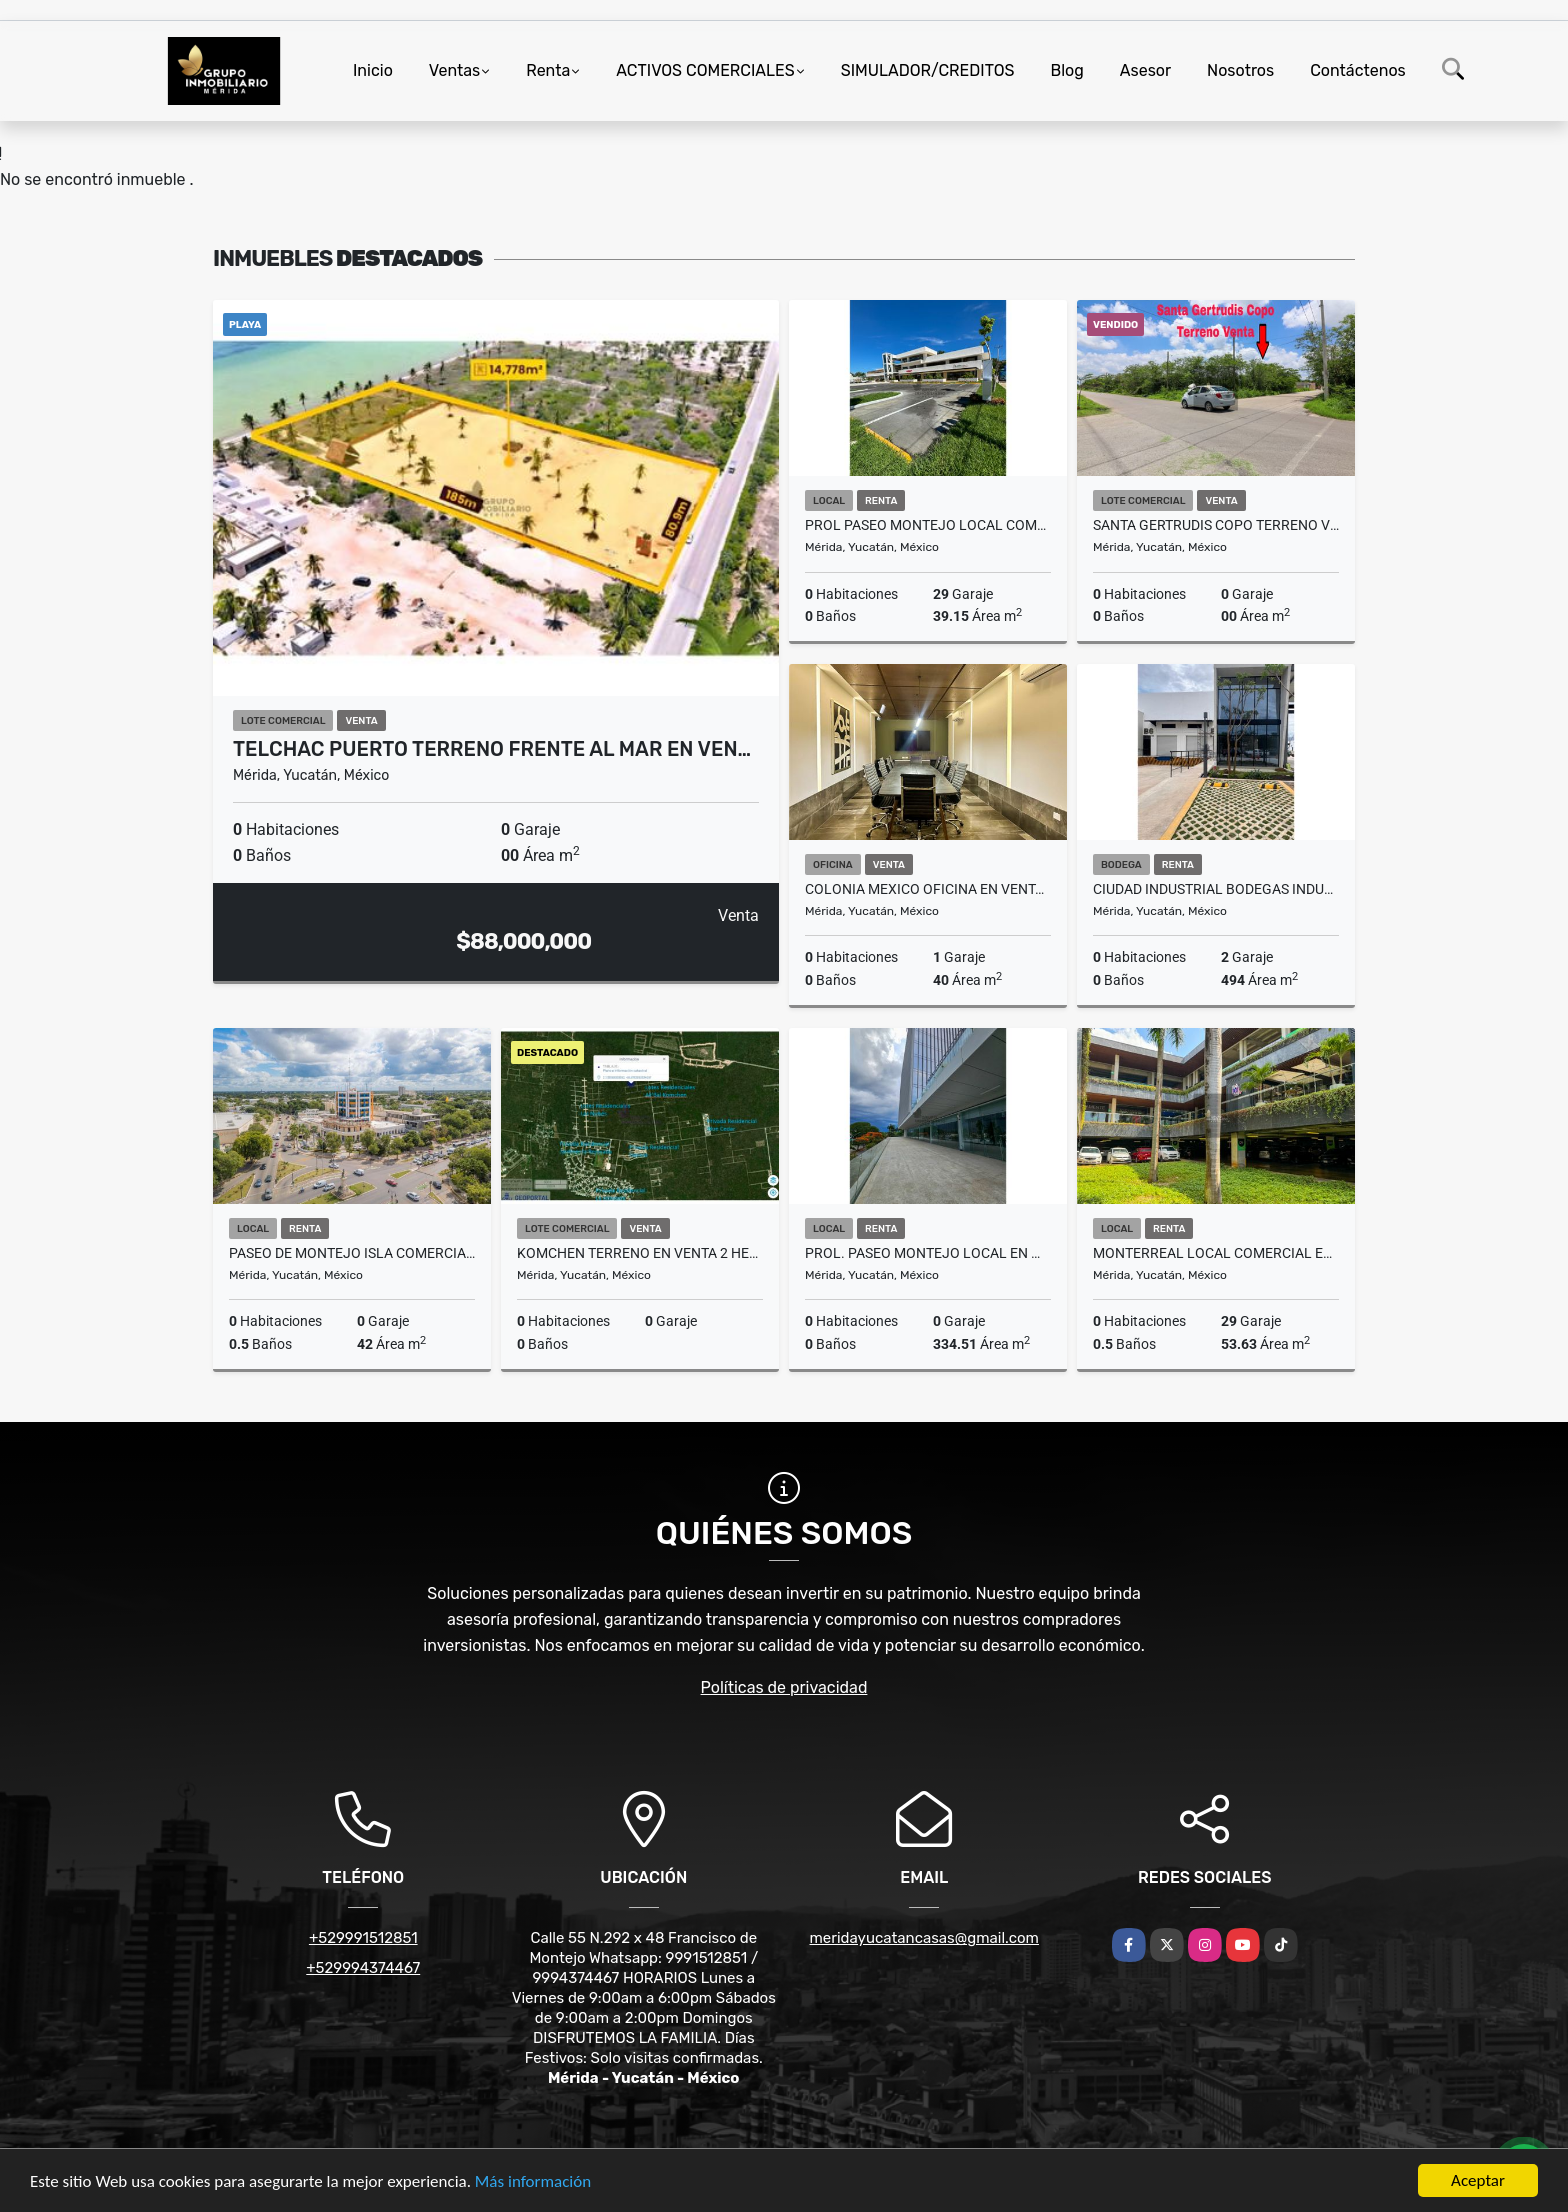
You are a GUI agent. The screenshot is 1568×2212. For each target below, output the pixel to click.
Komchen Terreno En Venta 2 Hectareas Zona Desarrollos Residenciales (640, 1253)
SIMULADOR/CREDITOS (928, 70)
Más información (533, 2181)
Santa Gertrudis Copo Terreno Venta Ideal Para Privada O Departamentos (1216, 525)
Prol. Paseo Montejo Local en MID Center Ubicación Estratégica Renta (928, 1253)
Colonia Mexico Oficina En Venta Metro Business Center (928, 889)
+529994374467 (363, 1968)
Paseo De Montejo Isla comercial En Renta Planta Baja (352, 1253)
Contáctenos (1358, 70)
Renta (548, 70)
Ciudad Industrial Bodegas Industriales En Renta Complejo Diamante (1216, 889)
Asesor (1145, 70)
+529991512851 (363, 1938)
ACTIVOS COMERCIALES (705, 70)
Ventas (454, 70)
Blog (1067, 70)
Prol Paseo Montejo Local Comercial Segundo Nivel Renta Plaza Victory (928, 525)
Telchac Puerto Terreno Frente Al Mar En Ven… (492, 749)
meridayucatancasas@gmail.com (924, 1938)
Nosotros (1240, 70)
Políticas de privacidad (784, 1687)
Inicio (373, 70)
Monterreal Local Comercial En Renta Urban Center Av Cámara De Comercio (1216, 1253)
